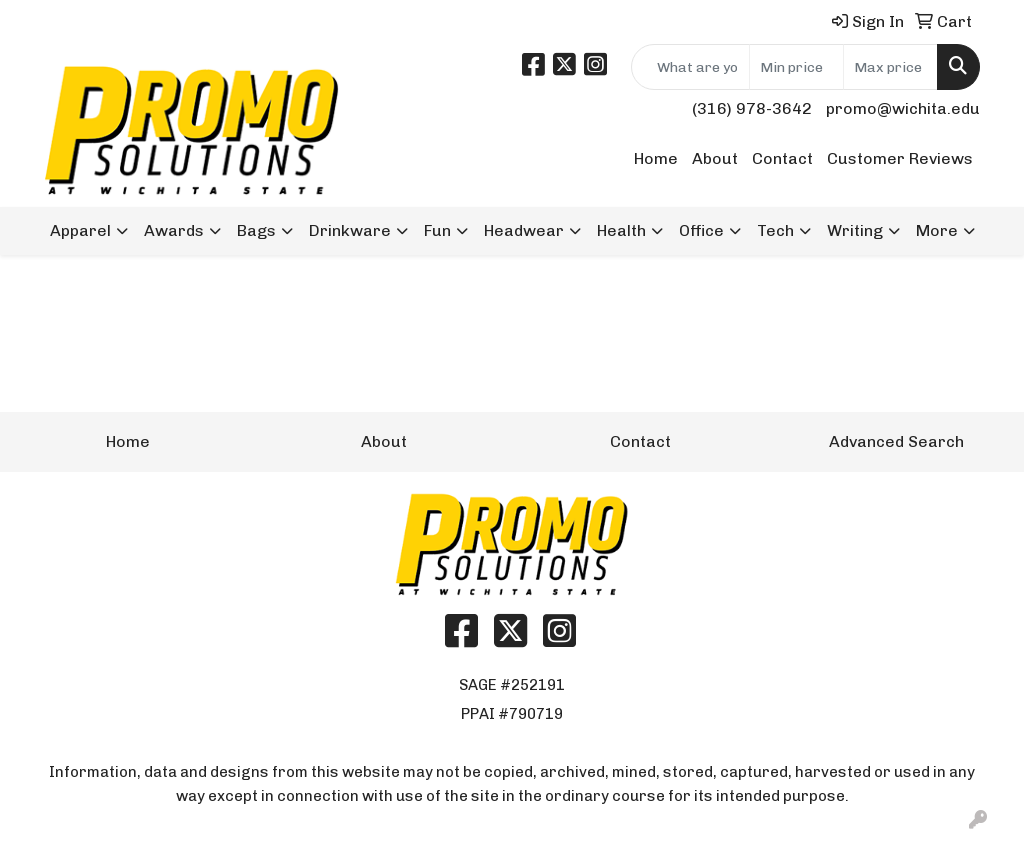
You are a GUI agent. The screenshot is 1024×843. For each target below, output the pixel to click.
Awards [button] (174, 230)
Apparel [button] (80, 230)
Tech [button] (775, 230)
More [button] (937, 230)
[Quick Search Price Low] (796, 67)
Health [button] (621, 230)
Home (656, 158)
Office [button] (701, 230)
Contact (782, 158)
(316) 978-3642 (752, 108)
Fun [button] (437, 230)
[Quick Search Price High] (890, 67)
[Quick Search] (690, 67)
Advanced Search (896, 441)
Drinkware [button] (350, 230)
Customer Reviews (900, 158)
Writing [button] (855, 230)
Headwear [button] (524, 230)
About (715, 158)
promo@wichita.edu (903, 108)
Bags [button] (256, 230)
